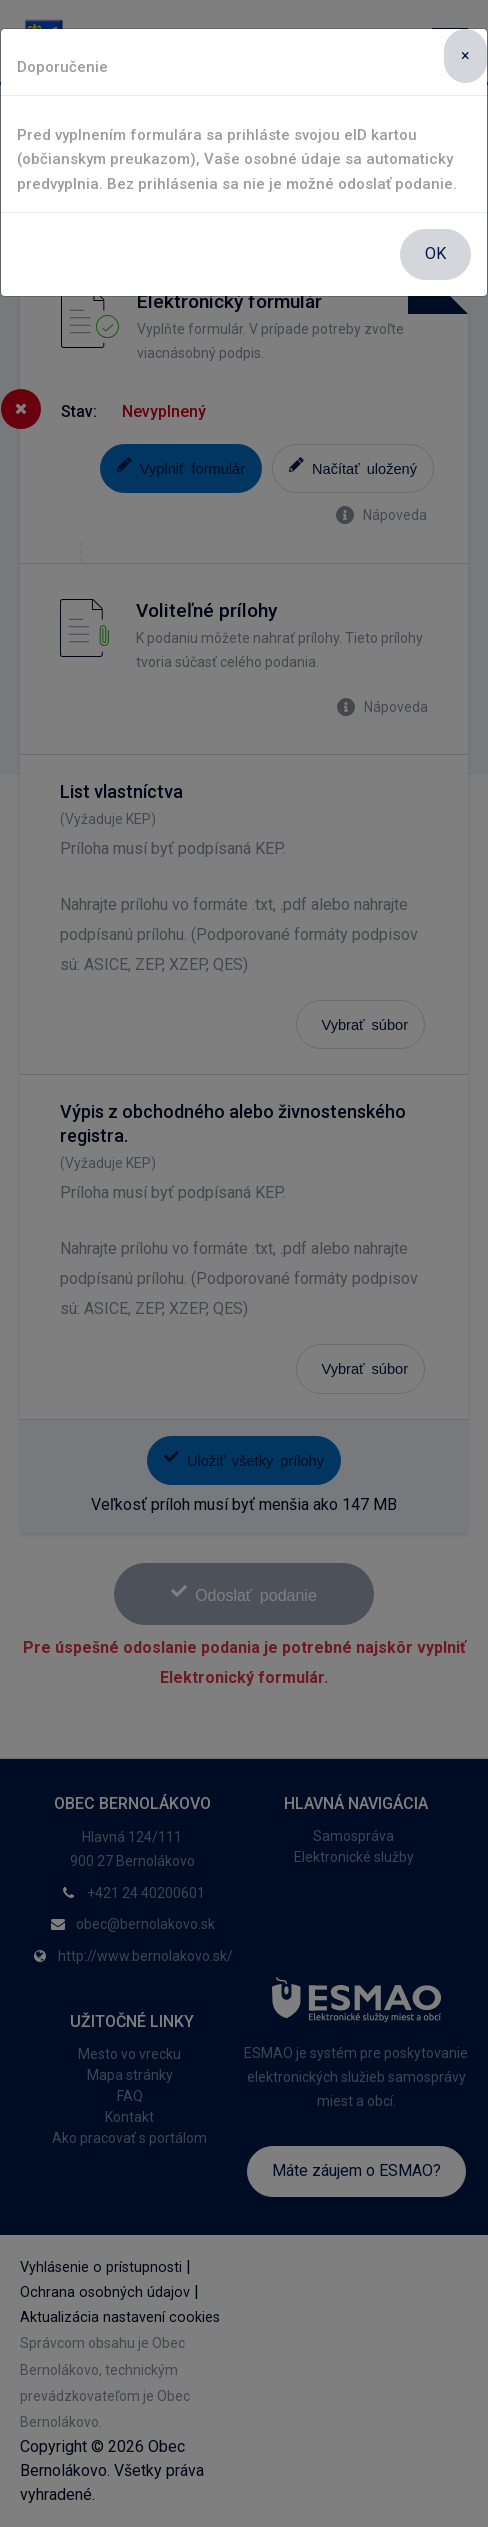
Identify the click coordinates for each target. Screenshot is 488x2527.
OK (435, 253)
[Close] (465, 56)
